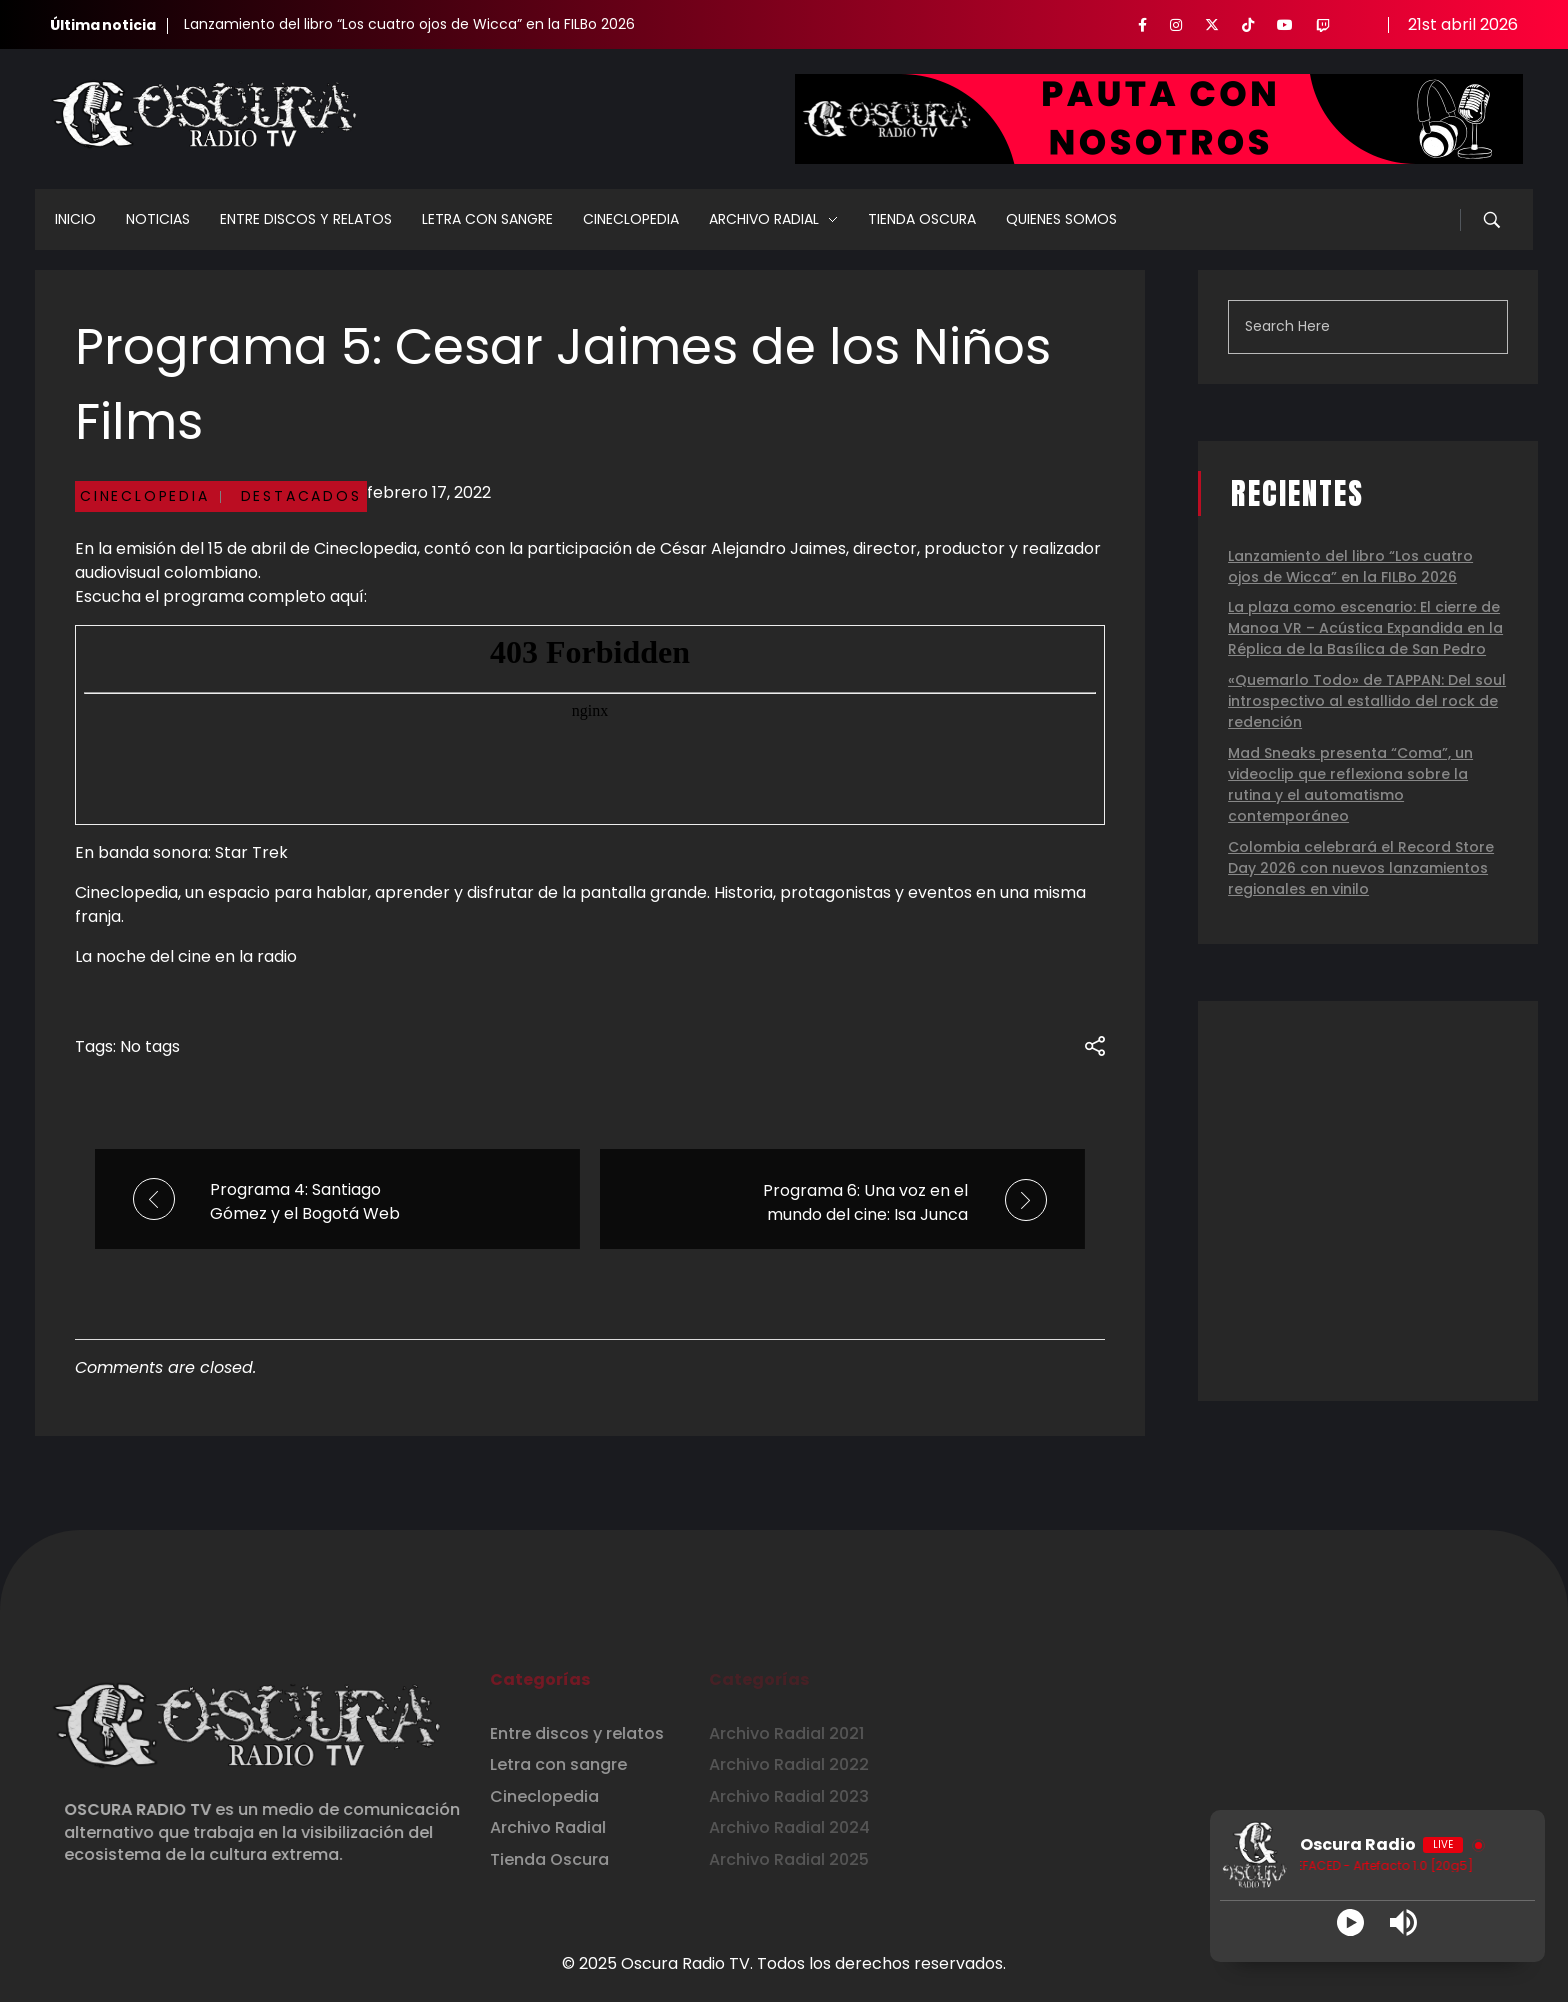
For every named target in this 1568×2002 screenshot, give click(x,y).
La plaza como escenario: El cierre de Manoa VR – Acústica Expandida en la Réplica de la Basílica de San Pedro (1365, 628)
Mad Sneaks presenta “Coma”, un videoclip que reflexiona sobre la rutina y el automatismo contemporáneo (1350, 784)
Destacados (301, 496)
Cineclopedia (145, 496)
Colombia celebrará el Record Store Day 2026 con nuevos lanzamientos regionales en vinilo (1361, 868)
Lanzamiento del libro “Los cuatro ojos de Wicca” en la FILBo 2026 (409, 24)
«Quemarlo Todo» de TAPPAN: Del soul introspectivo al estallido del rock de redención (1367, 701)
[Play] (1350, 1922)
